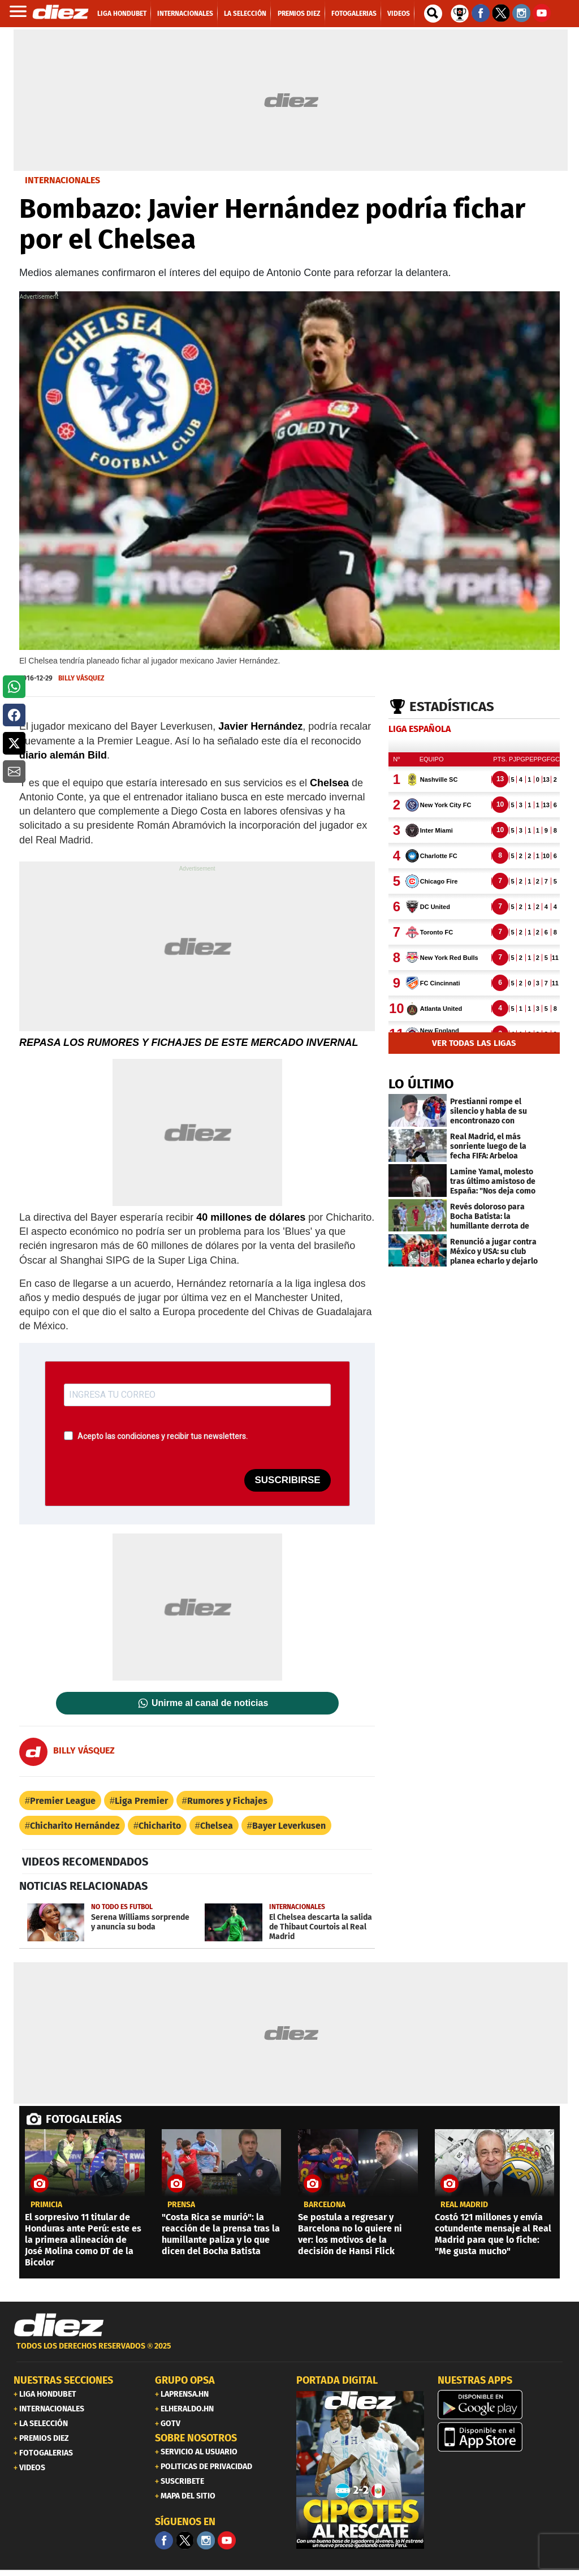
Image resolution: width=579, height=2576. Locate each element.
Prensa (181, 2205)
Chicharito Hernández (74, 1825)
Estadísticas (451, 706)
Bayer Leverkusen (289, 1825)
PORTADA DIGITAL (337, 2380)
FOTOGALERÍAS (84, 2119)
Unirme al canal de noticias (210, 1703)
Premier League (63, 1800)
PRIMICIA (46, 2205)
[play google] (501, 2404)
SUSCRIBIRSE (287, 1480)
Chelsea (216, 1825)
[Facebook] (164, 2540)
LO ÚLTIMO (421, 1083)
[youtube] (227, 2540)
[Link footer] (59, 2325)
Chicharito (160, 1825)
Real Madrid (464, 2205)
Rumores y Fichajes (227, 1800)
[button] (14, 686)
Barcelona (324, 2205)
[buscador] (433, 14)
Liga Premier (141, 1800)
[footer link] (289, 2352)
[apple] (501, 2437)
